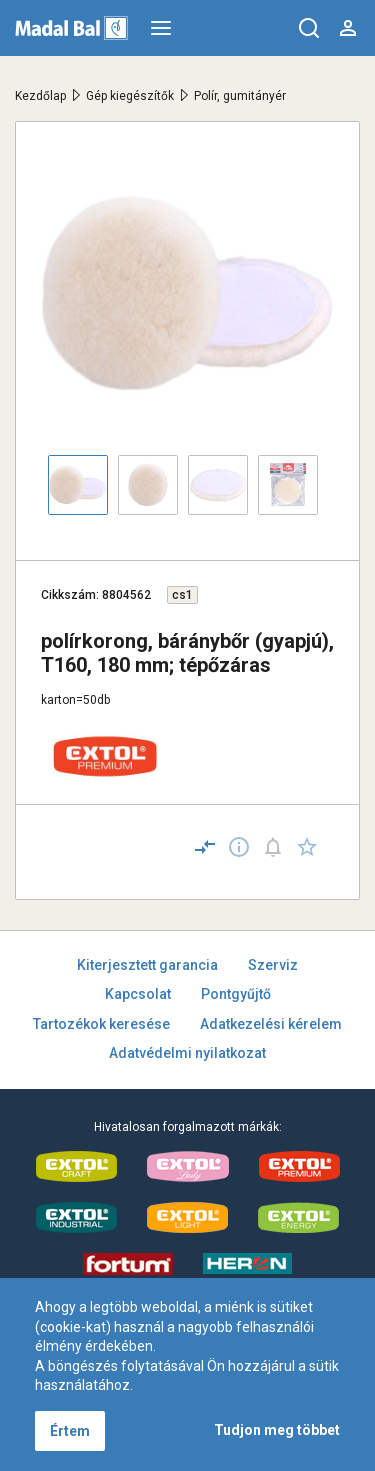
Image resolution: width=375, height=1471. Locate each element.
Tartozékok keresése (101, 1024)
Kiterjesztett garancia (147, 965)
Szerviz (273, 965)
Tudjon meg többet (277, 1430)
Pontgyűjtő (236, 994)
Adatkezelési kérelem (271, 1024)
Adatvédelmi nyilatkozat (187, 1053)
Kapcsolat (138, 994)
